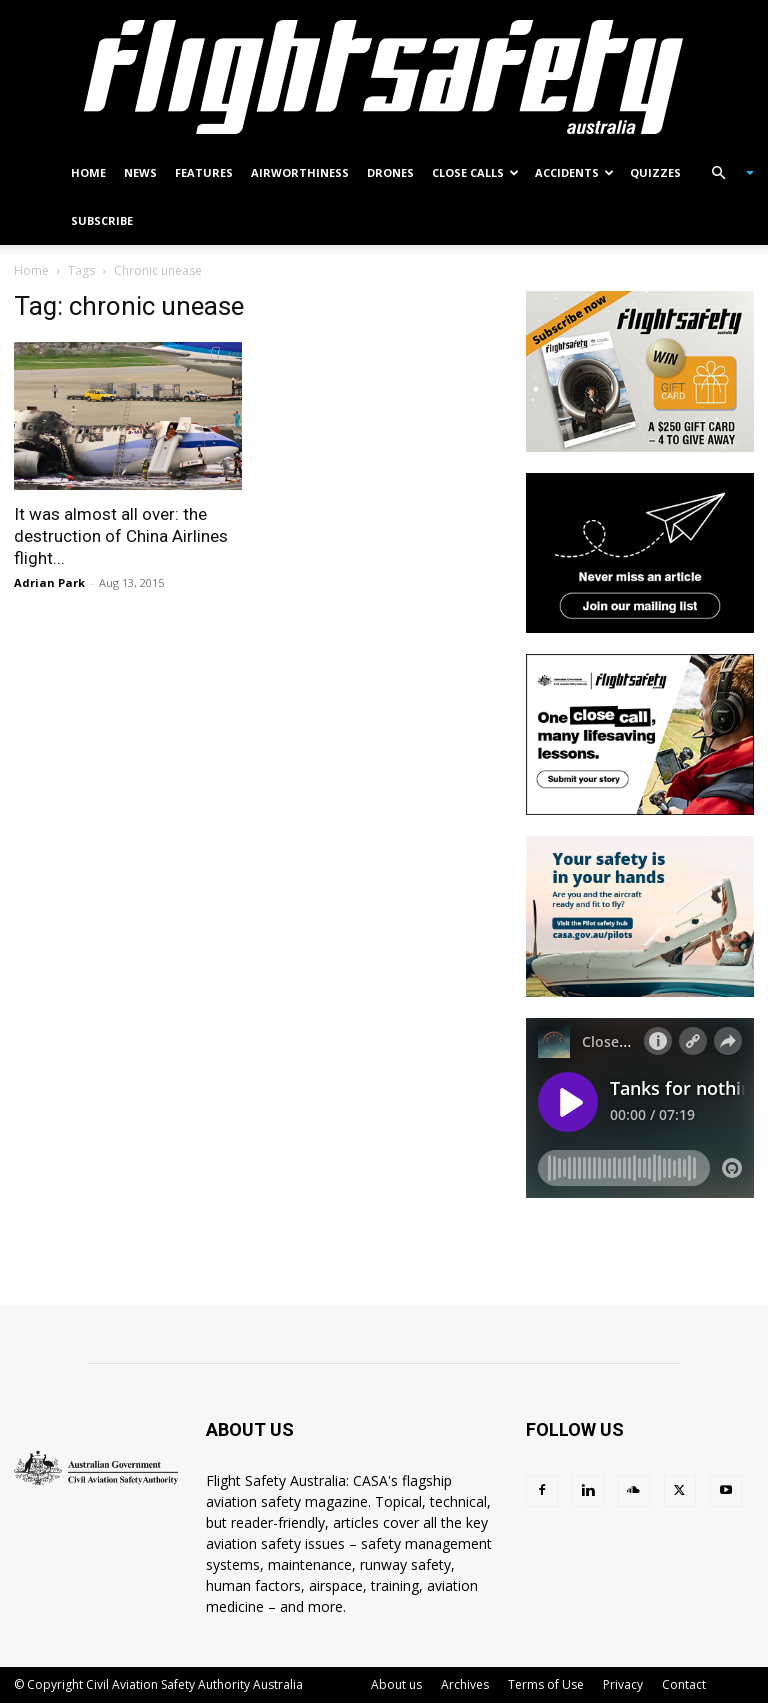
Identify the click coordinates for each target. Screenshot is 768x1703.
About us (396, 1684)
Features (204, 172)
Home (88, 172)
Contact (684, 1684)
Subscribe (102, 220)
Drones (390, 172)
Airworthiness (300, 172)
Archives (465, 1684)
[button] (724, 173)
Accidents (574, 172)
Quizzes (655, 172)
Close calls (475, 172)
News (140, 172)
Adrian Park (49, 582)
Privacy (623, 1684)
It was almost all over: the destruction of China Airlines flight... (121, 536)
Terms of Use (546, 1684)
